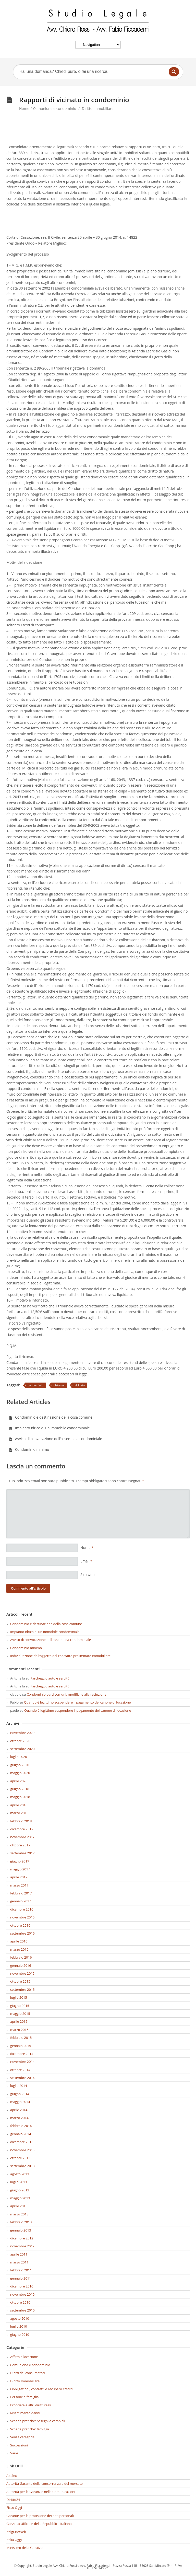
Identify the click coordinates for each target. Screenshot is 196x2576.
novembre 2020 (22, 1732)
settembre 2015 (22, 1989)
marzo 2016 (19, 1949)
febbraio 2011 (21, 2270)
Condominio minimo (29, 1449)
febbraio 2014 (21, 2125)
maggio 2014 (20, 2101)
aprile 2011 (18, 2254)
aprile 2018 (18, 1805)
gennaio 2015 (20, 2045)
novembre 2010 (22, 2294)
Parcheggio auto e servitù (49, 1678)
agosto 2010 (19, 2318)
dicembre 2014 (21, 2053)
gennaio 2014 (20, 2134)
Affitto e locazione (24, 2356)
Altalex (11, 2475)
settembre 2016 (22, 1933)
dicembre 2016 (21, 1909)
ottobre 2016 (20, 1925)
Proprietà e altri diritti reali (30, 2405)
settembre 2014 (22, 2077)
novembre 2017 (22, 1837)
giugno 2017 (19, 1861)
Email (86, 1561)
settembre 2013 (22, 2166)
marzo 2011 (19, 2262)
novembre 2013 (22, 2150)
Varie (14, 2453)
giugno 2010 (19, 2334)
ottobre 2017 (20, 1845)
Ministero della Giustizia (24, 2547)
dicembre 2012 (21, 2238)
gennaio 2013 (20, 2230)
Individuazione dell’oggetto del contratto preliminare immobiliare (60, 1655)
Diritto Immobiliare (98, 108)
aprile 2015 (18, 2021)
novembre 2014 (22, 2061)
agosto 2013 (19, 2174)
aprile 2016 (18, 1941)
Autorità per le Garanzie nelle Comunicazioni (40, 2491)
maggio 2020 (20, 1772)
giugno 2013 (19, 2190)
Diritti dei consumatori (27, 2373)
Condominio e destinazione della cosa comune (50, 1417)
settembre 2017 (22, 1853)
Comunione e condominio (54, 108)
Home (24, 108)
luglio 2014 (18, 2085)
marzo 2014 (19, 2117)
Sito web (87, 1574)
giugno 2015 (19, 2005)
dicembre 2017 (21, 1829)
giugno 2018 (19, 1789)
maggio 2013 (20, 2198)
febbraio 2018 (21, 1821)
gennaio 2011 (20, 2278)
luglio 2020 (18, 1756)
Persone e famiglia (24, 2397)
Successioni (19, 2445)
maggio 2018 (20, 1797)
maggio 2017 (20, 1869)
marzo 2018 (19, 1813)
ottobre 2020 (20, 1741)
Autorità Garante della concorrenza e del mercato (44, 2483)
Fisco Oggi (14, 2507)
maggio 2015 (20, 2013)
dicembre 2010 (21, 2286)
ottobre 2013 (20, 2158)
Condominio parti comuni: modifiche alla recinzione (66, 1694)
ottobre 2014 (20, 2069)
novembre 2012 (22, 2246)
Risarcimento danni (25, 2413)
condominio (35, 1385)
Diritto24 (13, 2499)
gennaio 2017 (20, 1901)
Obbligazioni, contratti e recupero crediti (41, 2389)
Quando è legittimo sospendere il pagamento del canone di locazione (77, 1702)
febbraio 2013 (21, 2222)
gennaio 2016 (20, 1965)
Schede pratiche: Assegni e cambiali (37, 2421)
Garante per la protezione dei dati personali (40, 2515)
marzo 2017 (19, 1885)
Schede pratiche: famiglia (29, 2429)
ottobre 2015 (20, 1981)
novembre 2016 (22, 1917)
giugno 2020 (19, 1765)
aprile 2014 (18, 2110)
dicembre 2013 (21, 2142)
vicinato (80, 1385)
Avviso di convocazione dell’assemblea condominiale (55, 1438)
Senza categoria (22, 2437)
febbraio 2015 (21, 2037)
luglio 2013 (18, 2182)
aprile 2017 (18, 1877)
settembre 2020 (22, 1748)
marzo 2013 (19, 2214)
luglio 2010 (18, 2326)
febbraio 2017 (21, 1893)
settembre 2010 (22, 2310)
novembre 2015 (22, 1973)
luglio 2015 (18, 1997)
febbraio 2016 (21, 1957)
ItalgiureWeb (16, 2531)
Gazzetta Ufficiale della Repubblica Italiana (39, 2523)
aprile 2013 (18, 2206)
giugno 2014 (19, 2093)
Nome (86, 1547)
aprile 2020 (18, 1781)
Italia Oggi (14, 2539)
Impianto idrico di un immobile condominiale (49, 1427)
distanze (59, 1385)
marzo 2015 (19, 2029)
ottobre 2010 (20, 2302)
